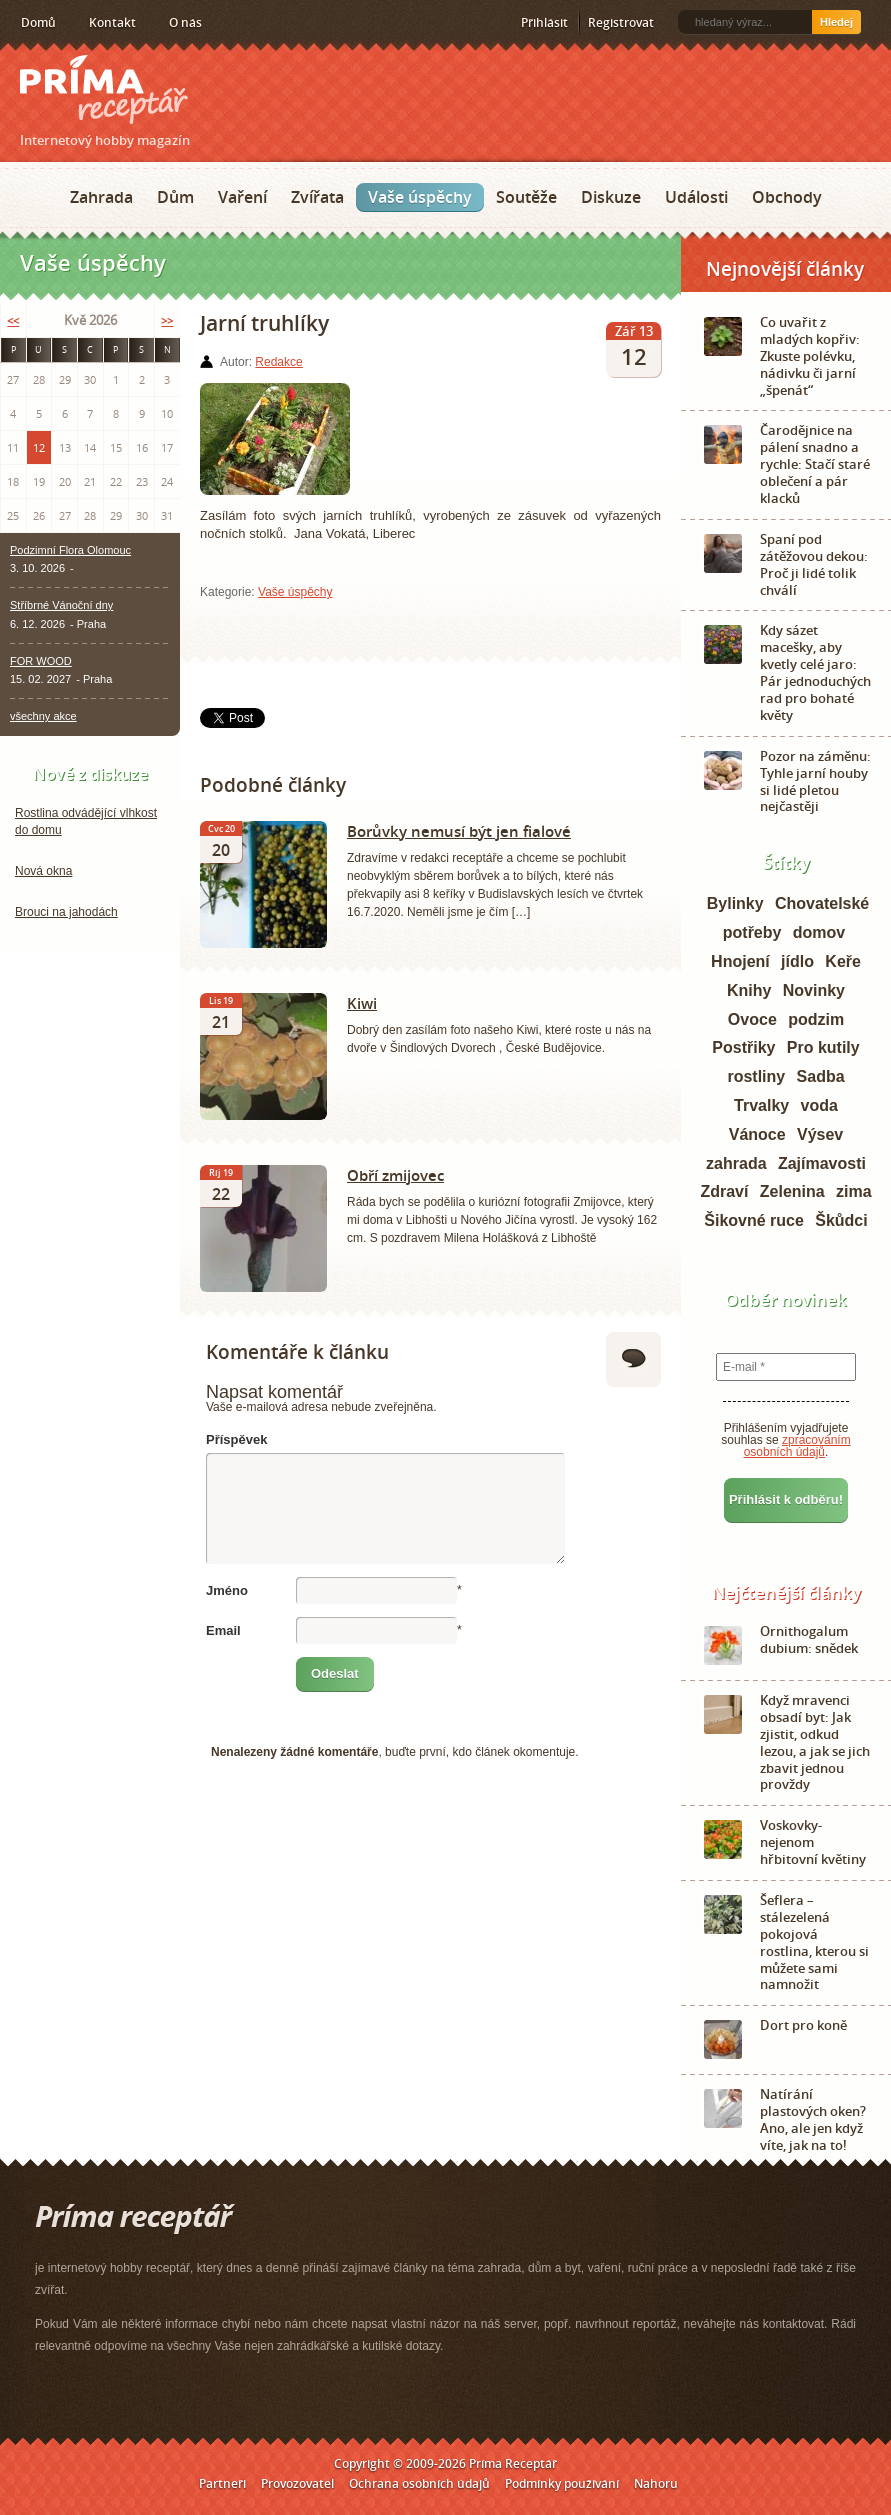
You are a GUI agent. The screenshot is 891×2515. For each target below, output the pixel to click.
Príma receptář (104, 89)
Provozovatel (297, 2483)
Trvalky (761, 1105)
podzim (816, 1019)
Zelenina (792, 1191)
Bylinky (735, 903)
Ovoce (752, 1019)
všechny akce (43, 716)
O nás (185, 22)
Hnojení (740, 961)
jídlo (797, 961)
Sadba (821, 1076)
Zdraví (724, 1191)
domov (819, 932)
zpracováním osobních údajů (797, 1446)
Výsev (820, 1134)
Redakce (278, 362)
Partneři (222, 2483)
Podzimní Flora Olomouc (70, 550)
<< (13, 320)
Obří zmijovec (395, 1175)
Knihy (749, 990)
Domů (38, 22)
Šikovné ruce (754, 1220)
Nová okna (43, 871)
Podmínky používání (562, 2483)
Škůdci (841, 1220)
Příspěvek (236, 1439)
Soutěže (526, 197)
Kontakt (112, 22)
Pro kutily (823, 1047)
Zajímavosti (822, 1163)
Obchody (787, 197)
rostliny (756, 1076)
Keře (843, 961)
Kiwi (362, 1003)
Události (696, 197)
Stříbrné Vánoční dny (61, 605)
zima (854, 1191)
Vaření (242, 197)
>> (167, 320)
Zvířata (317, 197)
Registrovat (621, 22)
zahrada (736, 1163)
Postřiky (743, 1047)
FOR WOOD (41, 661)
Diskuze (611, 197)
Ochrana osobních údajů (419, 2483)
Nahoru (656, 2483)
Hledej (836, 22)
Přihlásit (544, 22)
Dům (175, 197)
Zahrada (101, 197)
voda (819, 1105)
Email (223, 1630)
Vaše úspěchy (420, 197)
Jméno (227, 1590)
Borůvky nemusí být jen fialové (459, 831)
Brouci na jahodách (66, 912)
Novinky (814, 990)
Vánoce (757, 1134)
